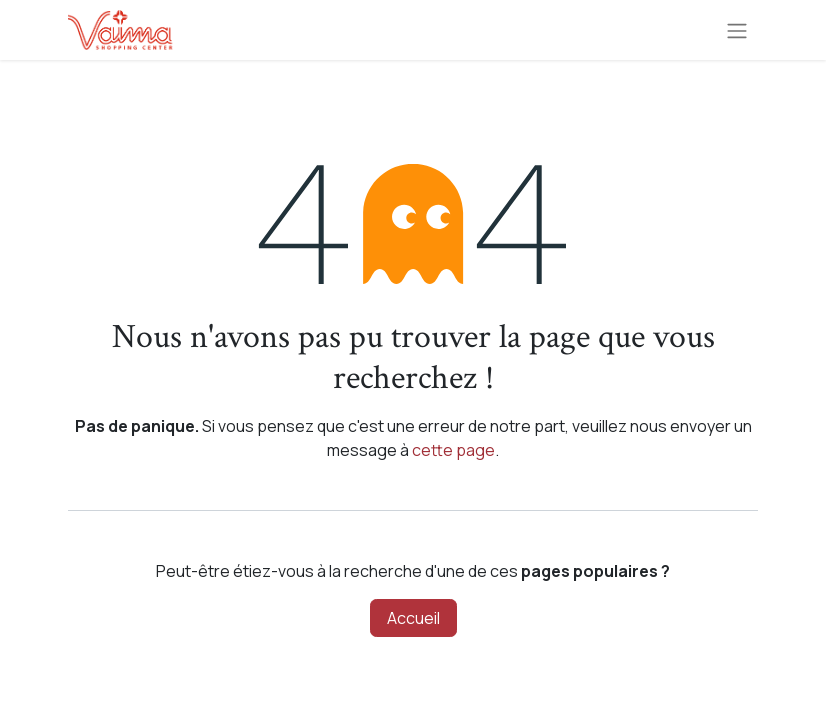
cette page (453, 450)
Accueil (413, 618)
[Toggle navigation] (737, 30)
